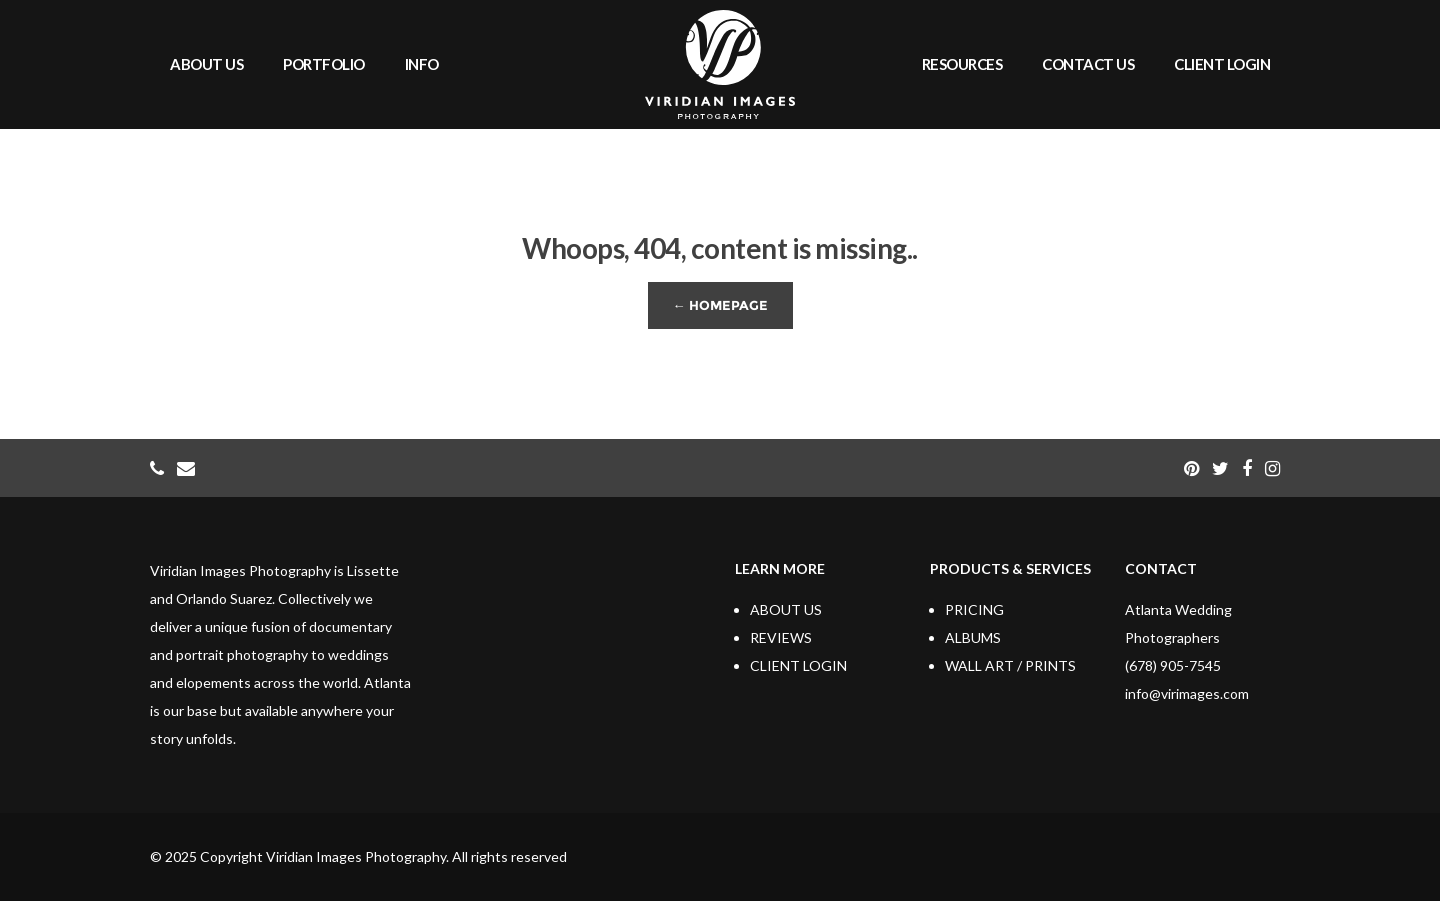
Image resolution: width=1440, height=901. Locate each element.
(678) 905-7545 (1173, 665)
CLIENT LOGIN (1222, 64)
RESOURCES (962, 64)
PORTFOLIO (324, 64)
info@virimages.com (1187, 693)
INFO (422, 64)
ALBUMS (973, 637)
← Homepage (720, 305)
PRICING (974, 609)
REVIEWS (781, 637)
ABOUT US (206, 64)
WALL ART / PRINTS (1010, 665)
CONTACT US (1088, 64)
